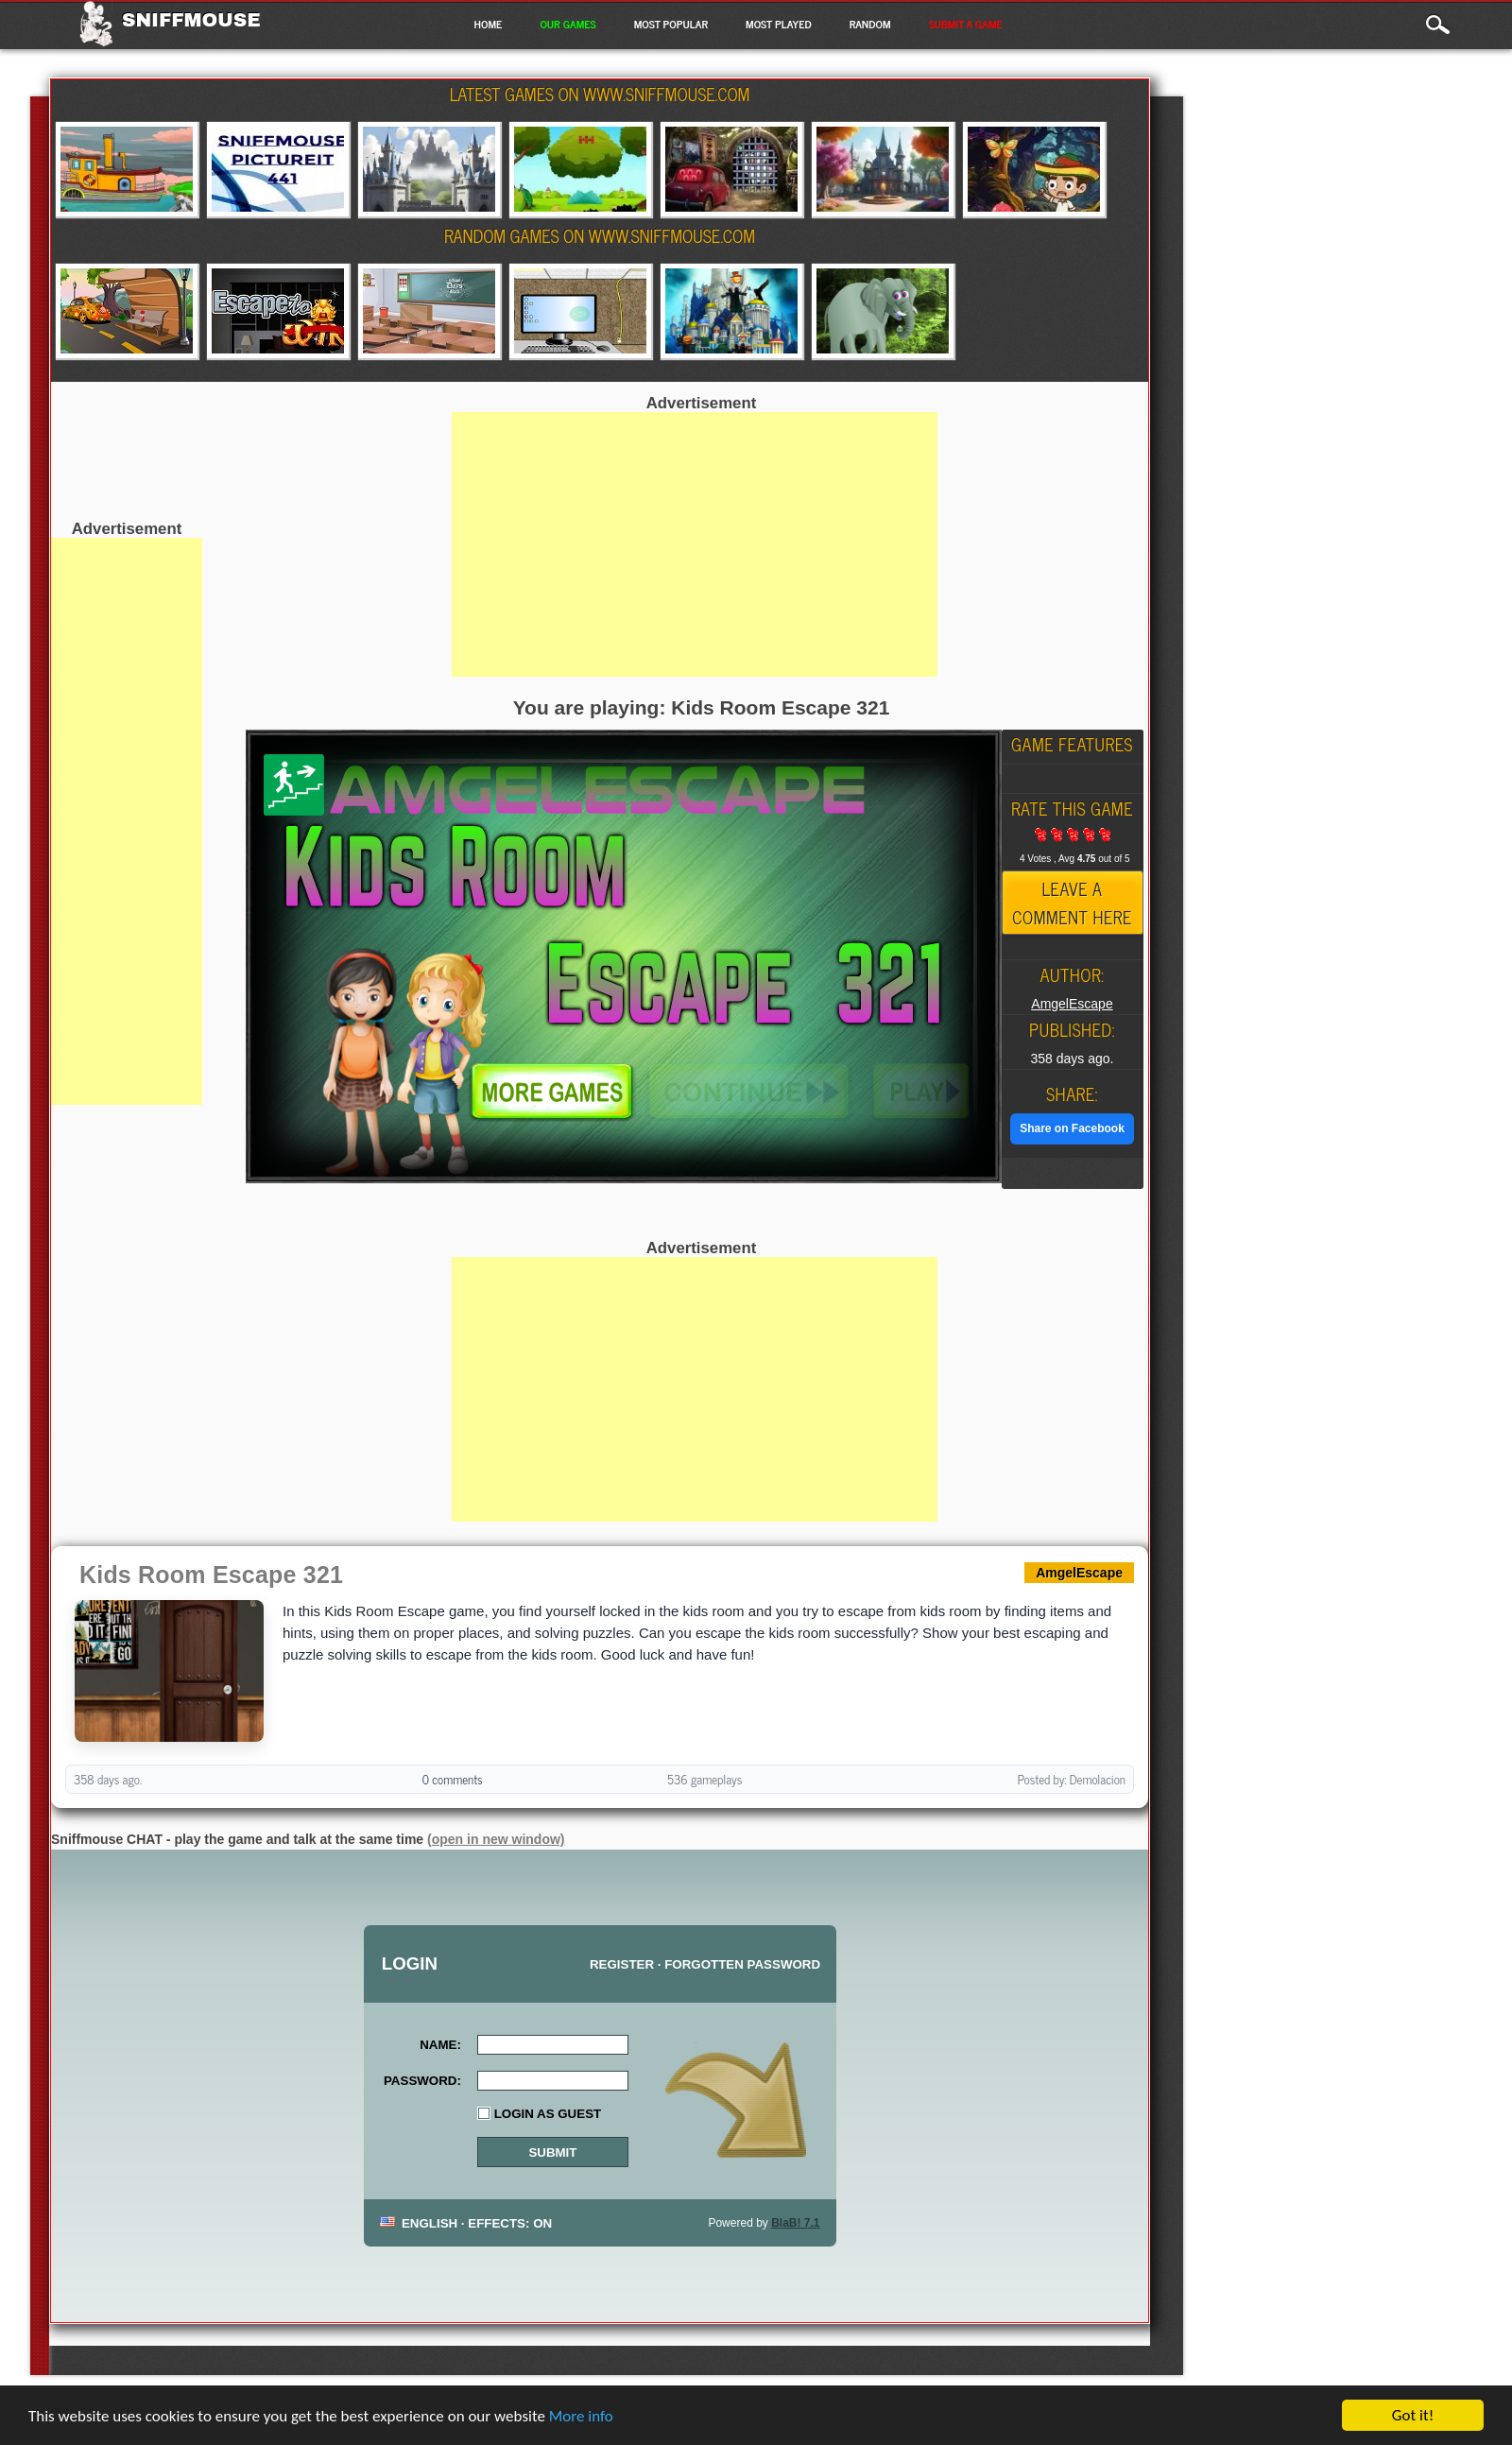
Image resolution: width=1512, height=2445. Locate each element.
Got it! (1413, 2415)
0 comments (452, 1779)
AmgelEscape (1071, 1003)
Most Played (779, 23)
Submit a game (966, 23)
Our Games (567, 23)
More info (581, 2416)
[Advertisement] (126, 821)
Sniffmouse (191, 19)
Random (870, 23)
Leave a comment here (1072, 902)
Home (487, 23)
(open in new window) (495, 1839)
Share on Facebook (1072, 1128)
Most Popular (671, 23)
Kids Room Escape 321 (211, 1574)
